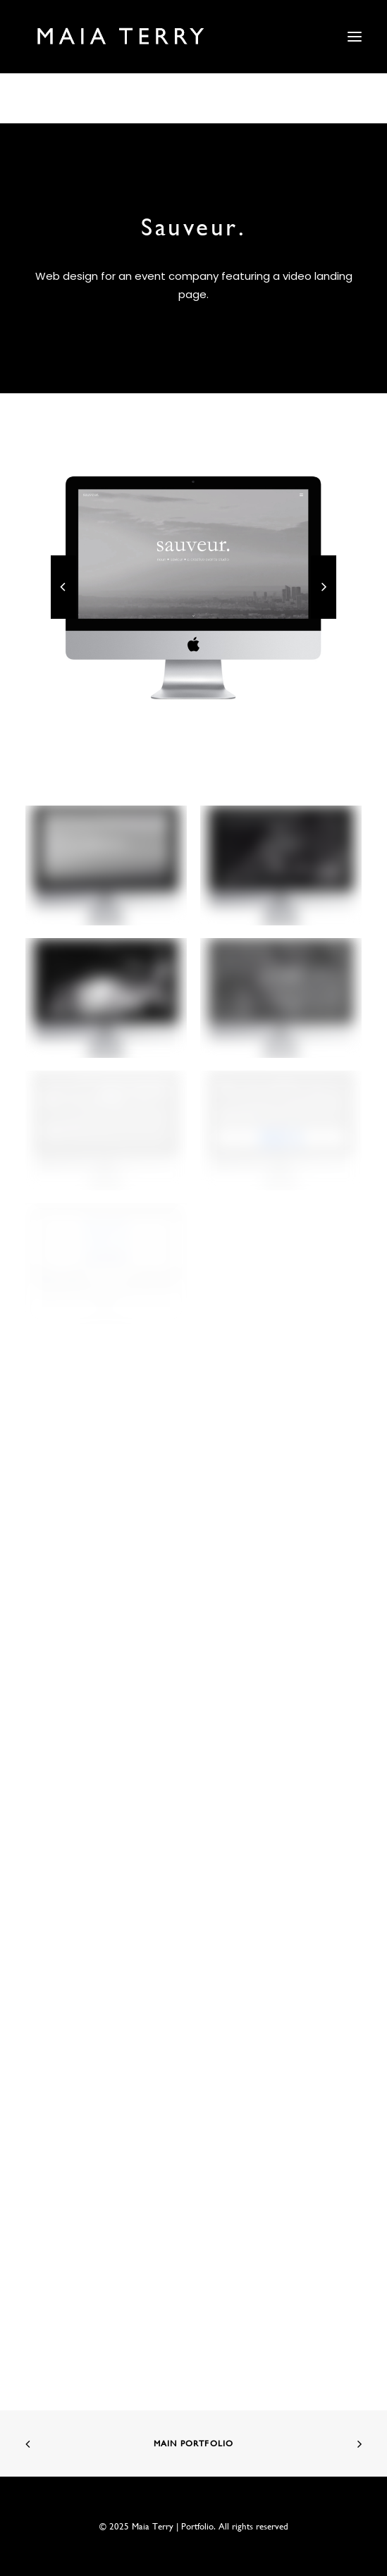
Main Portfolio (194, 2443)
